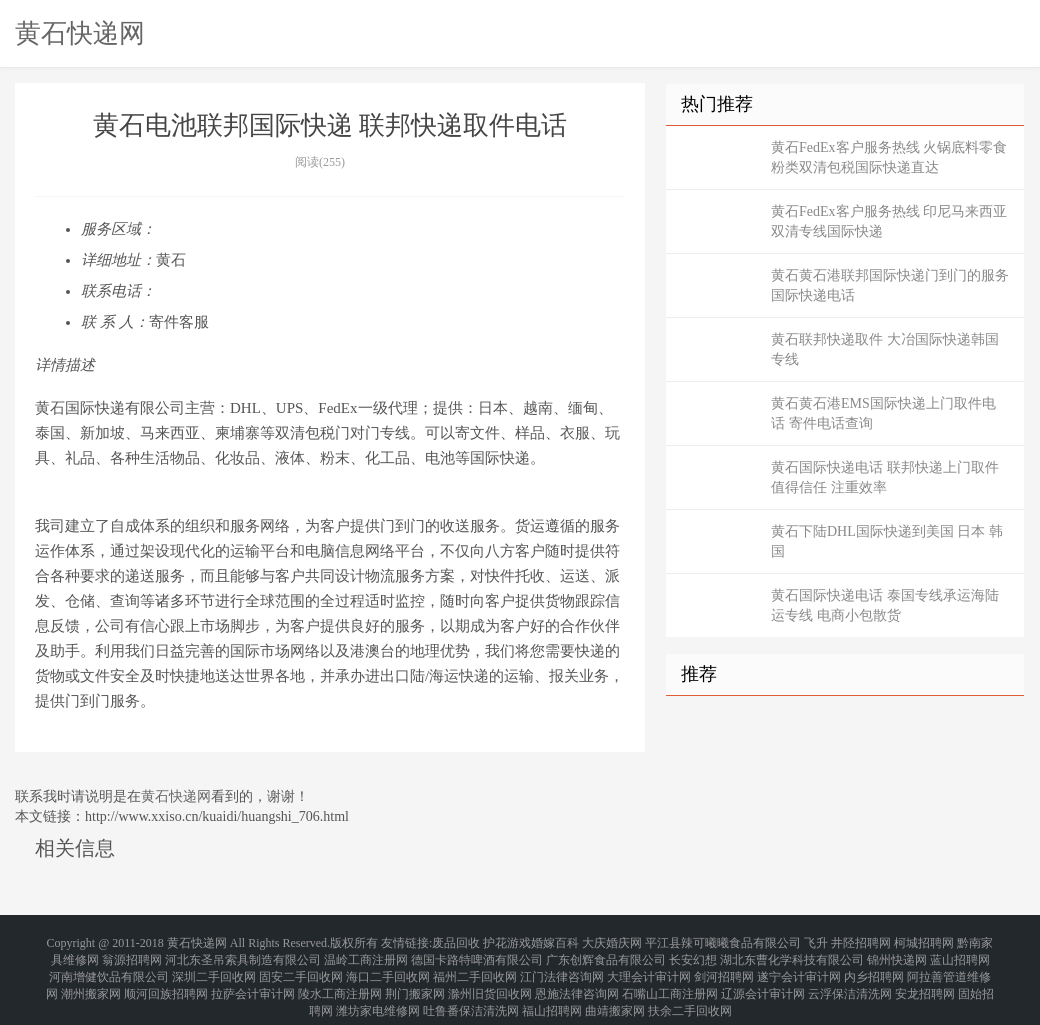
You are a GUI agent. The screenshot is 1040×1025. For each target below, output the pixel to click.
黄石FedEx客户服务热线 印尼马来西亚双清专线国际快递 (889, 221)
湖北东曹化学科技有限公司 (792, 953)
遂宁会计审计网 (799, 965)
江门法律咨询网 (562, 965)
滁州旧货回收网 (490, 977)
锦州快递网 (897, 953)
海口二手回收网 (388, 965)
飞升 (816, 941)
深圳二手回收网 (214, 965)
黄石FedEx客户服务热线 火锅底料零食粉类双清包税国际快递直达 (889, 157)
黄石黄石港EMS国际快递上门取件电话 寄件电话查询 (883, 413)
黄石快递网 (80, 33)
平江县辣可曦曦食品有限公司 (723, 941)
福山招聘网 (552, 989)
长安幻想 (693, 953)
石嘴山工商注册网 (670, 977)
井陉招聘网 (861, 941)
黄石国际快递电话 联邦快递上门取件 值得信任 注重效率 (885, 477)
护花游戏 (507, 941)
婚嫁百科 (555, 941)
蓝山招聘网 (960, 953)
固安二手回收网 (301, 965)
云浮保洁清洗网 (850, 977)
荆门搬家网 (415, 977)
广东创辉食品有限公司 (606, 953)
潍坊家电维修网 (378, 989)
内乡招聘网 (874, 965)
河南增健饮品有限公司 (109, 965)
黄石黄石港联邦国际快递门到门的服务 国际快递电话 (890, 285)
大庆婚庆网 (612, 941)
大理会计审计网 (649, 965)
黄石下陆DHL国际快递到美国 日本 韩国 (887, 541)
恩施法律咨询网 (577, 977)
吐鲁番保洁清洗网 (471, 989)
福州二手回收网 (475, 965)
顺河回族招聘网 (166, 977)
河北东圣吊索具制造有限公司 (243, 953)
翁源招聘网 (132, 953)
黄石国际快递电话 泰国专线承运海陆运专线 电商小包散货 (885, 605)
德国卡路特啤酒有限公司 (477, 953)
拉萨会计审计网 (253, 977)
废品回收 (456, 941)
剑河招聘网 (724, 965)
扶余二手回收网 (690, 989)
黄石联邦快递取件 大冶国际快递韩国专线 (885, 349)
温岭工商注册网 (366, 953)
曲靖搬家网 (615, 989)
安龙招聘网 (925, 977)
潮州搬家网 (91, 977)
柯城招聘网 (924, 941)
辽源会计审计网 (763, 977)
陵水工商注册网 (340, 977)
